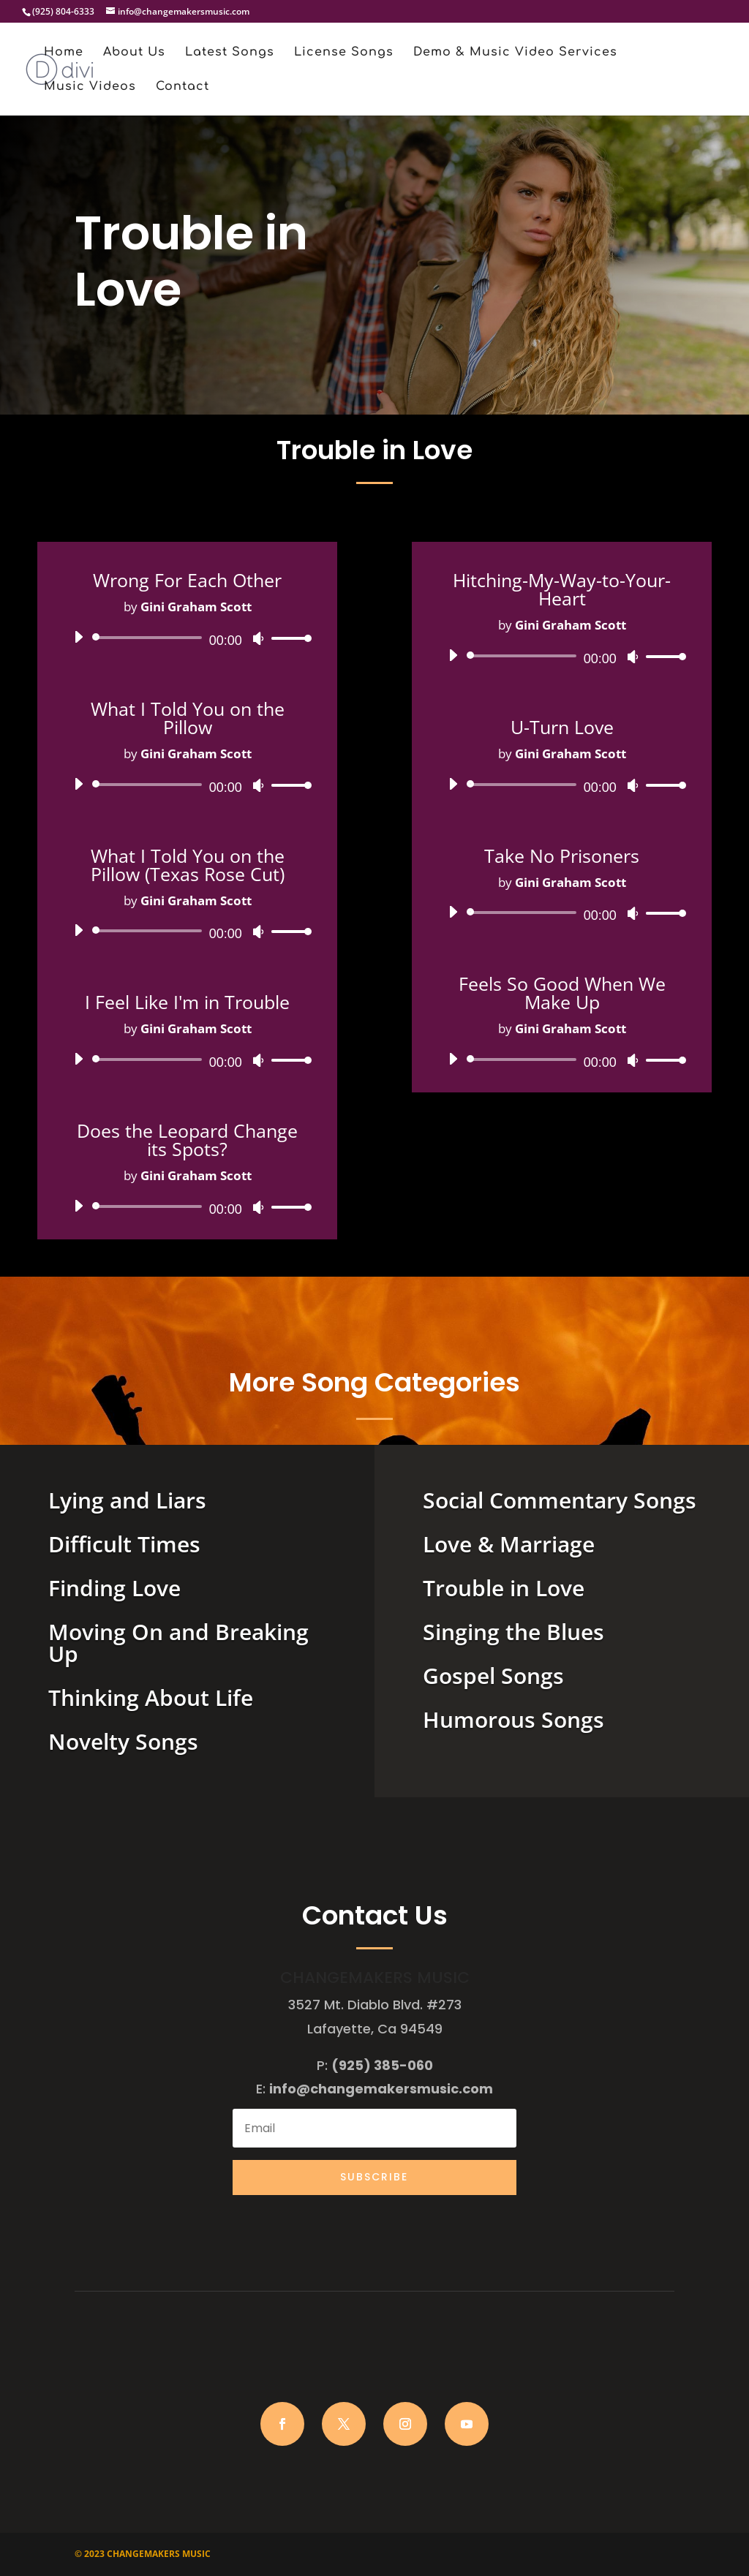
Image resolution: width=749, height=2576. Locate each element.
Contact (182, 87)
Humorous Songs (513, 1719)
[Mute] (258, 638)
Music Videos (90, 87)
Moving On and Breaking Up (178, 1643)
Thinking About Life (150, 1697)
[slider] (149, 637)
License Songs (344, 52)
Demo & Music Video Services (515, 52)
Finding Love (114, 1588)
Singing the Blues (513, 1632)
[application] (187, 637)
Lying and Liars (127, 1500)
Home (63, 52)
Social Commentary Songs (559, 1500)
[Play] (78, 637)
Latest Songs (229, 52)
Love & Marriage (509, 1544)
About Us (134, 52)
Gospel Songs (493, 1676)
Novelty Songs (123, 1741)
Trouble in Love (503, 1588)
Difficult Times (124, 1544)
